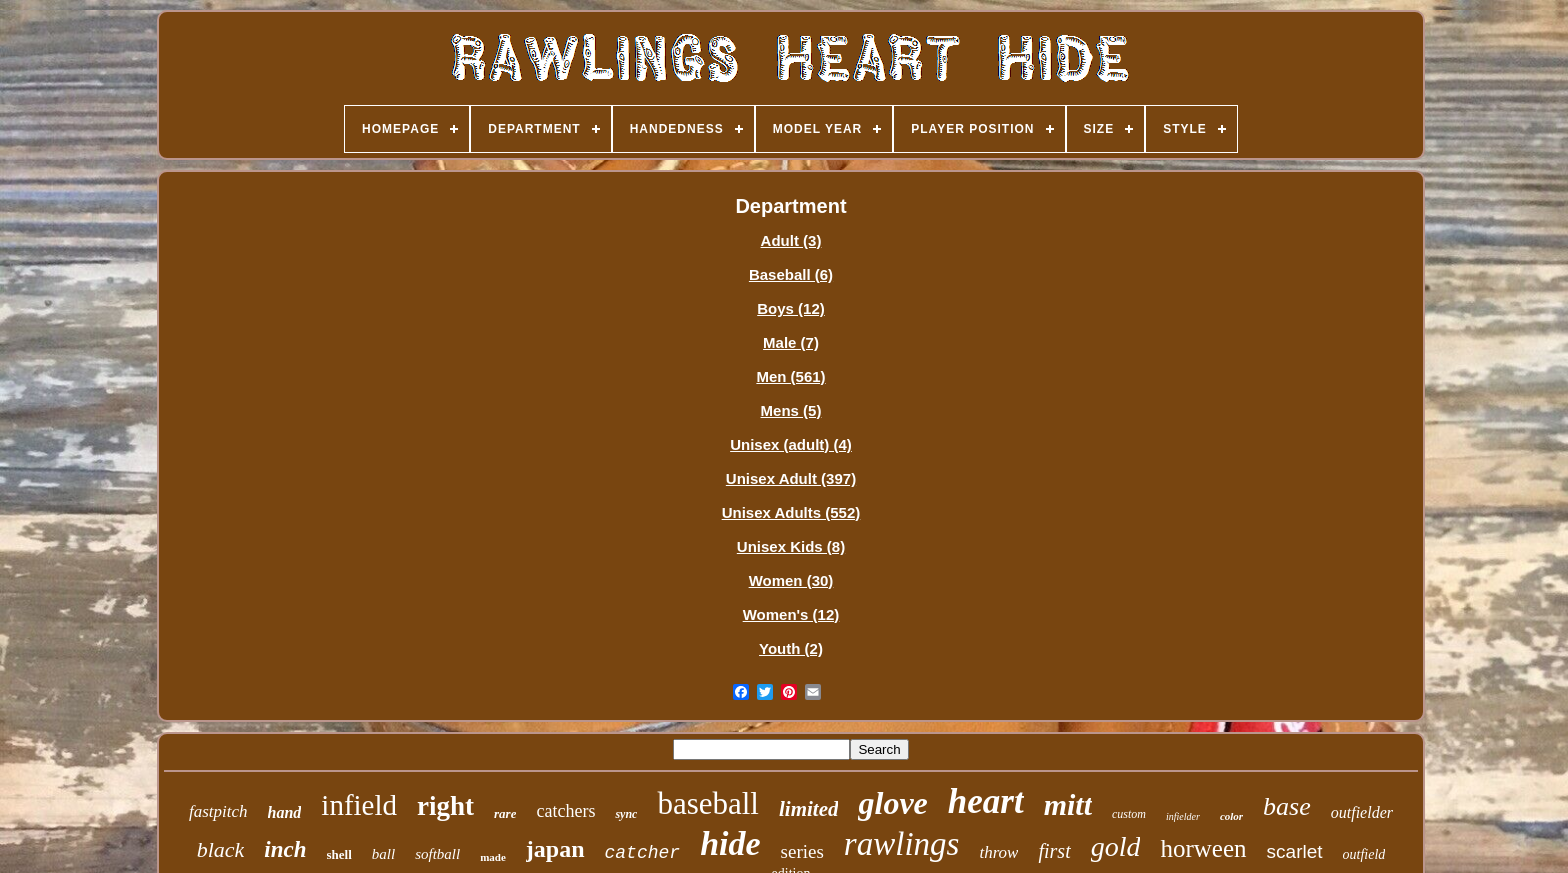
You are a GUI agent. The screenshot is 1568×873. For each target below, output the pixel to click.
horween (1203, 848)
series (802, 851)
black (221, 849)
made (493, 857)
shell (339, 854)
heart (986, 801)
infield (359, 805)
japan (555, 849)
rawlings (902, 844)
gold (1116, 846)
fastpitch (218, 811)
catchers (565, 811)
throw (998, 852)
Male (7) (791, 342)
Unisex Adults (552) (791, 512)
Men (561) (790, 376)
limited (809, 809)
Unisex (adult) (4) (791, 444)
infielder (1183, 816)
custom (1129, 814)
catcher (643, 853)
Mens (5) (791, 410)
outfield (1364, 854)
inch (285, 849)
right (445, 806)
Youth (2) (791, 648)
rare (505, 813)
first (1054, 851)
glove (892, 803)
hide (730, 843)
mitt (1068, 804)
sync (626, 814)
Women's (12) (791, 614)
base (1287, 806)
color (1231, 816)
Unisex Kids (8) (791, 546)
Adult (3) (791, 240)
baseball (708, 803)
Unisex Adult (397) (791, 478)
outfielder (1362, 812)
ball (383, 854)
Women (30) (791, 580)
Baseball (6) (791, 274)
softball (437, 854)
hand (285, 812)
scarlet (1295, 851)
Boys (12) (791, 308)
